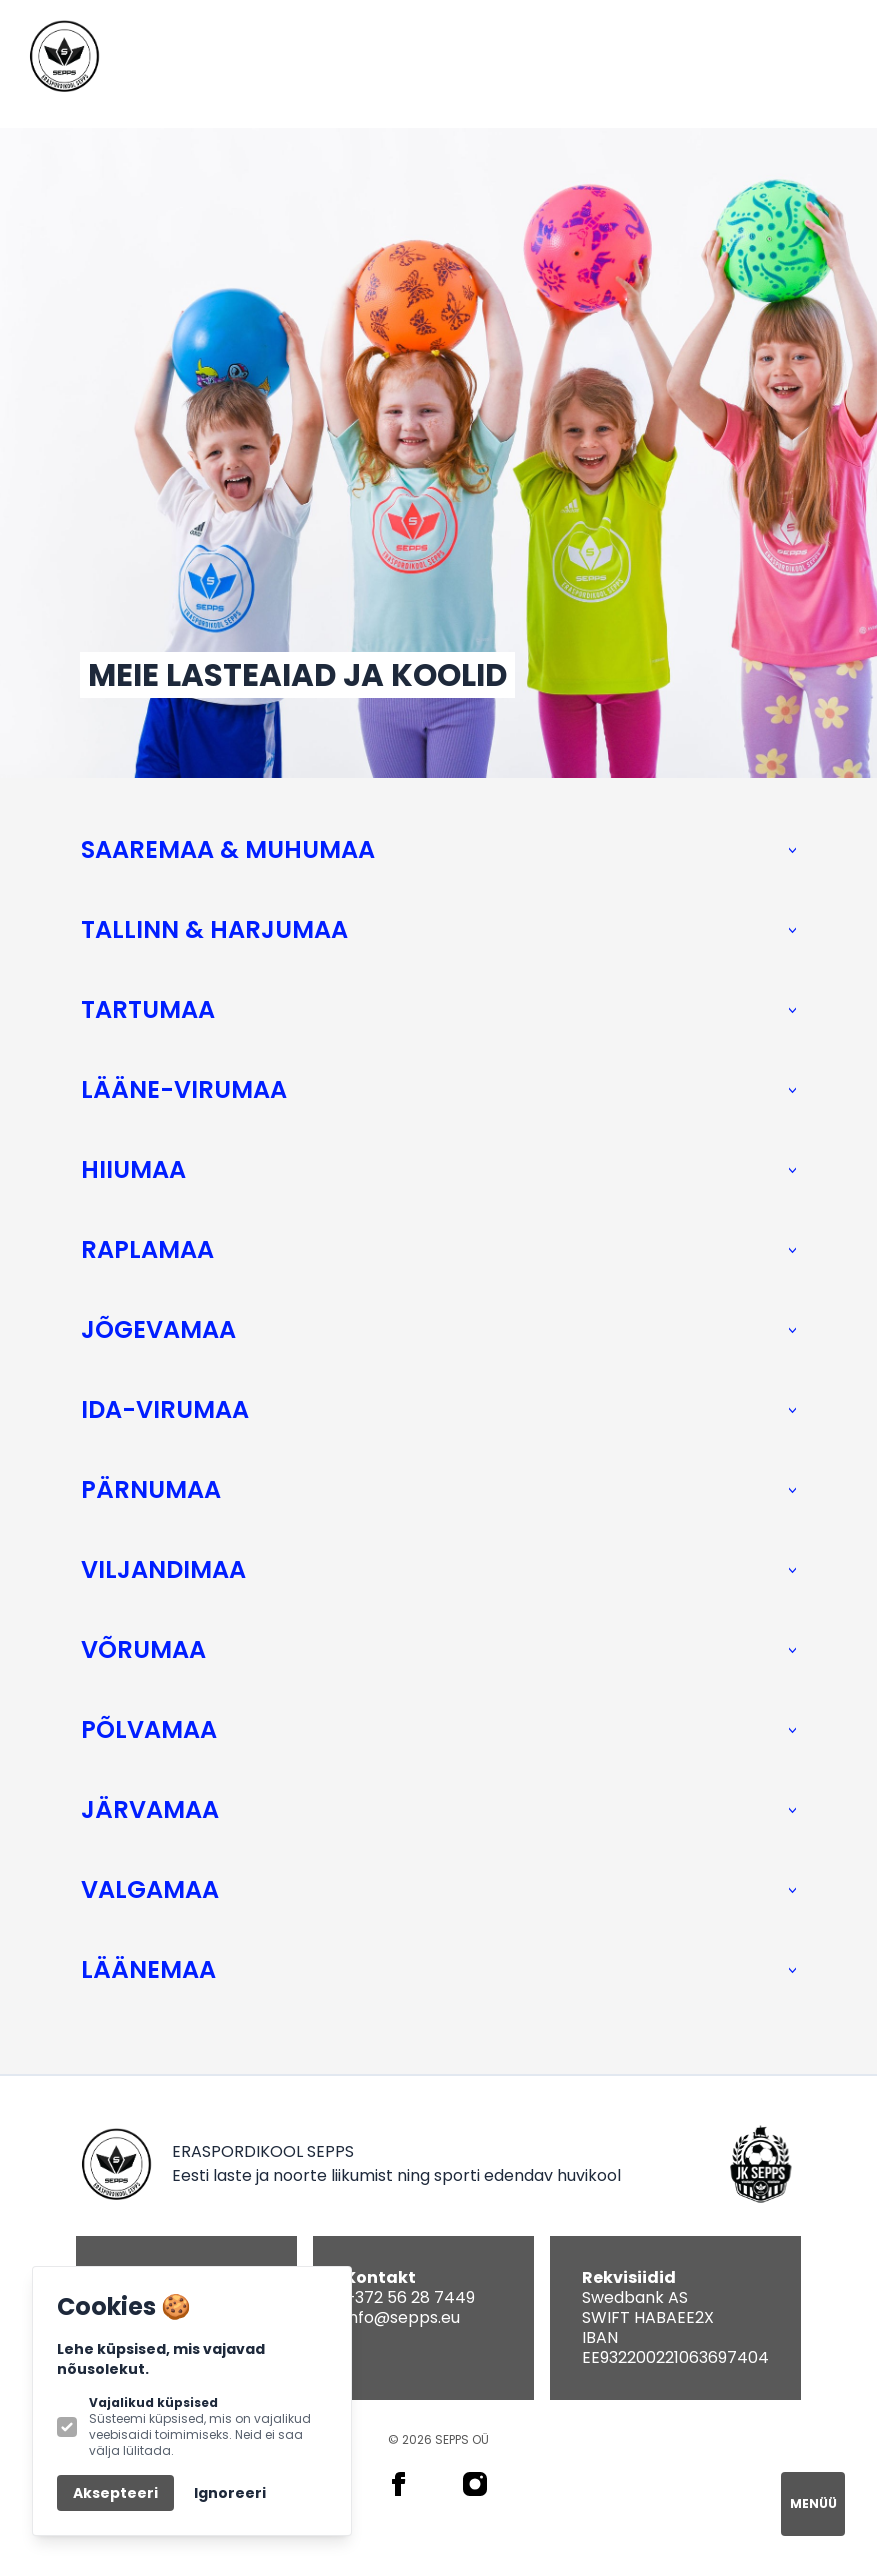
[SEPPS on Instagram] (475, 2484)
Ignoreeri (230, 2493)
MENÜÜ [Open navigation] (813, 2503)
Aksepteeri (115, 2493)
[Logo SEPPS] (64, 56)
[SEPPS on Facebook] (399, 2484)
